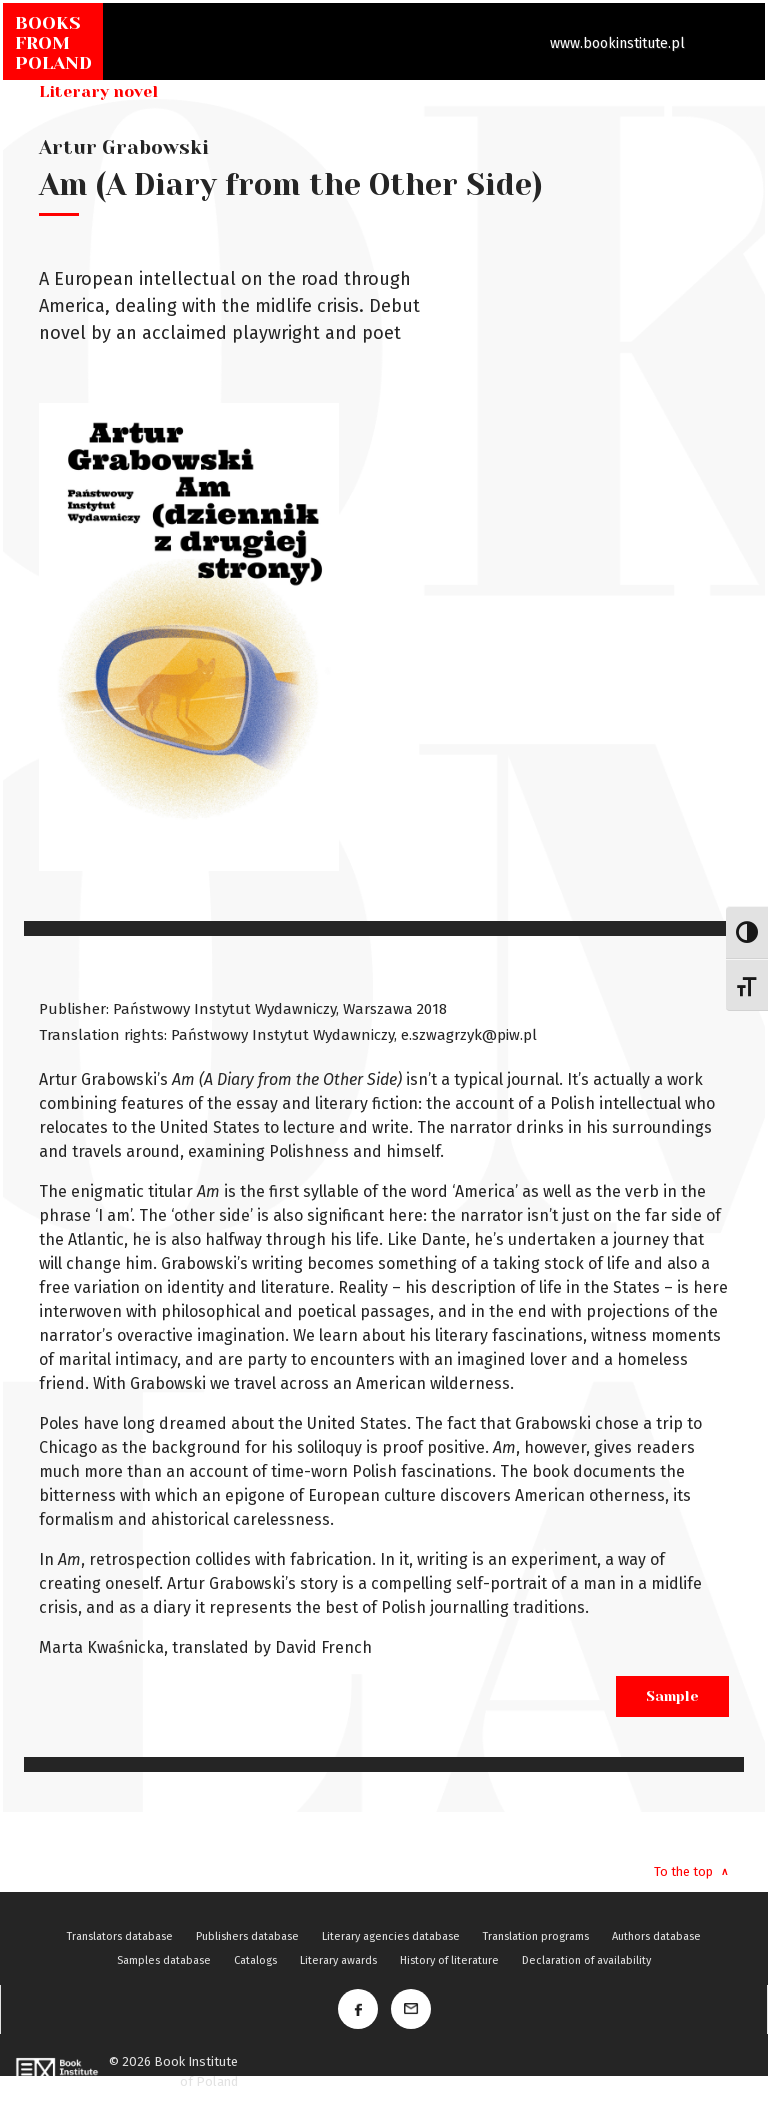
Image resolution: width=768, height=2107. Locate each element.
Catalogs (255, 1960)
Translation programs (536, 1936)
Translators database (120, 1936)
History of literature (449, 1960)
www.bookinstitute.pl (617, 43)
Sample (672, 1696)
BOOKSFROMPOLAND (53, 43)
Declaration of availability (586, 1960)
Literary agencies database (391, 1936)
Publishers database (247, 1936)
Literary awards (338, 1960)
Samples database (164, 1960)
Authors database (656, 1936)
